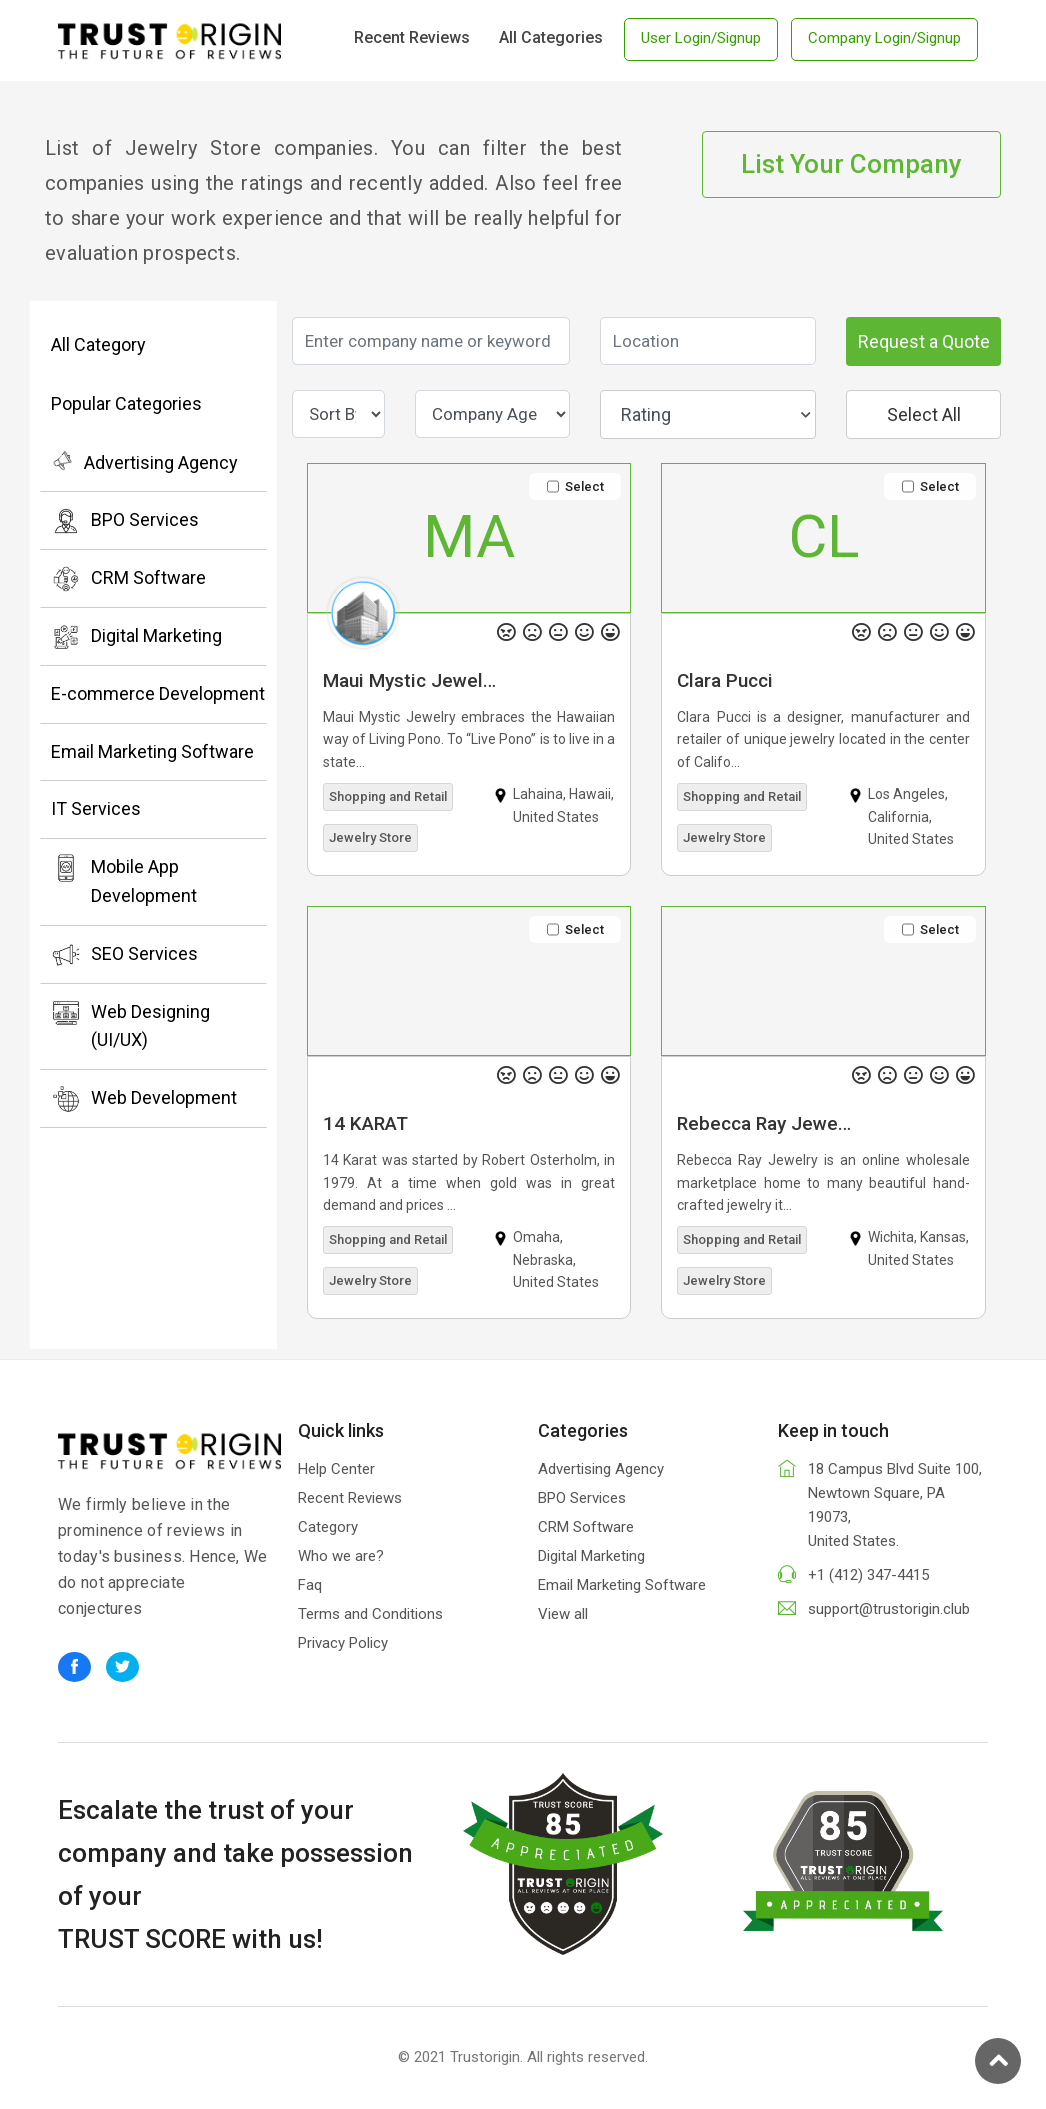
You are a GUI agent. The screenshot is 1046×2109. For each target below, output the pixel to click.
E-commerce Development (158, 693)
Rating (716, 414)
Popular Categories (126, 403)
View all (563, 1614)
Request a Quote (924, 341)
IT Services (96, 808)
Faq (310, 1585)
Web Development (144, 1099)
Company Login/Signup (884, 38)
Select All (924, 414)
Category (328, 1527)
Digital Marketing (136, 637)
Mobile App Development (124, 879)
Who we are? (341, 1556)
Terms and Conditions (370, 1614)
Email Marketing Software (152, 751)
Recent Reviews (412, 37)
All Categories (551, 37)
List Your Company (851, 164)
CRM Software (128, 579)
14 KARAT (365, 1123)
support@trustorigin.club (889, 1609)
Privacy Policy (343, 1643)
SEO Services (124, 955)
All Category (98, 344)
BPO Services (125, 521)
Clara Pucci (725, 680)
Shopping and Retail (388, 796)
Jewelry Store (370, 837)
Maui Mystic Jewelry (411, 680)
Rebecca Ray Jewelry (768, 1123)
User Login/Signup (701, 38)
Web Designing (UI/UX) (130, 1024)
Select (575, 486)
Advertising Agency (144, 461)
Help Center (336, 1469)
